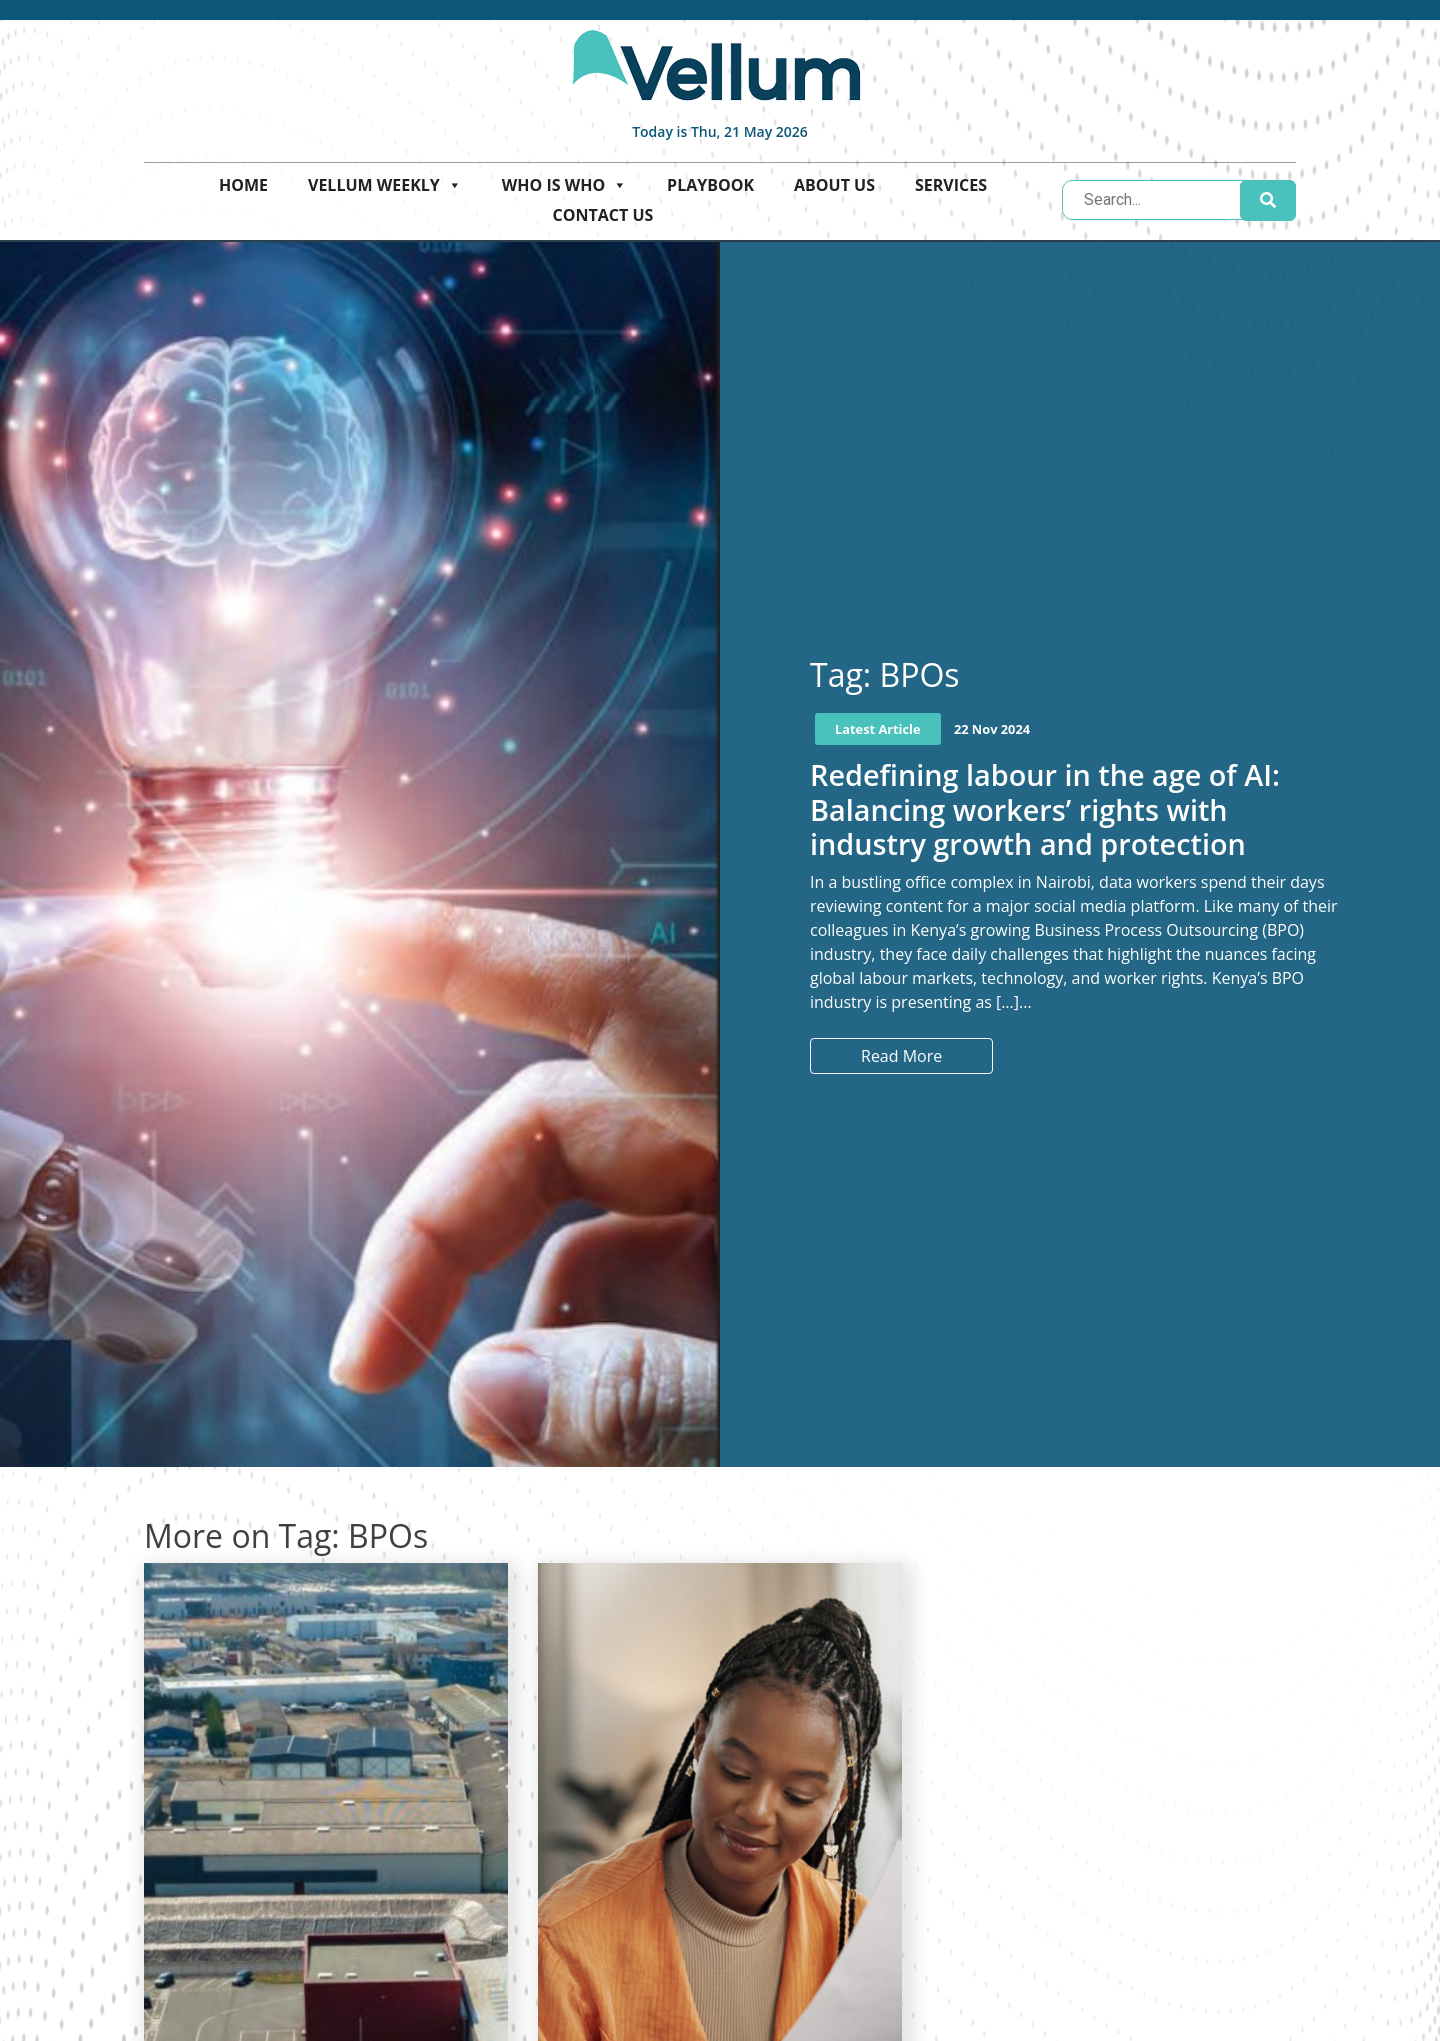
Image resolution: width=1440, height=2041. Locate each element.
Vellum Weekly (385, 185)
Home (243, 185)
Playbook (710, 185)
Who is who (564, 185)
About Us (834, 185)
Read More (901, 1056)
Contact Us (603, 215)
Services (951, 185)
